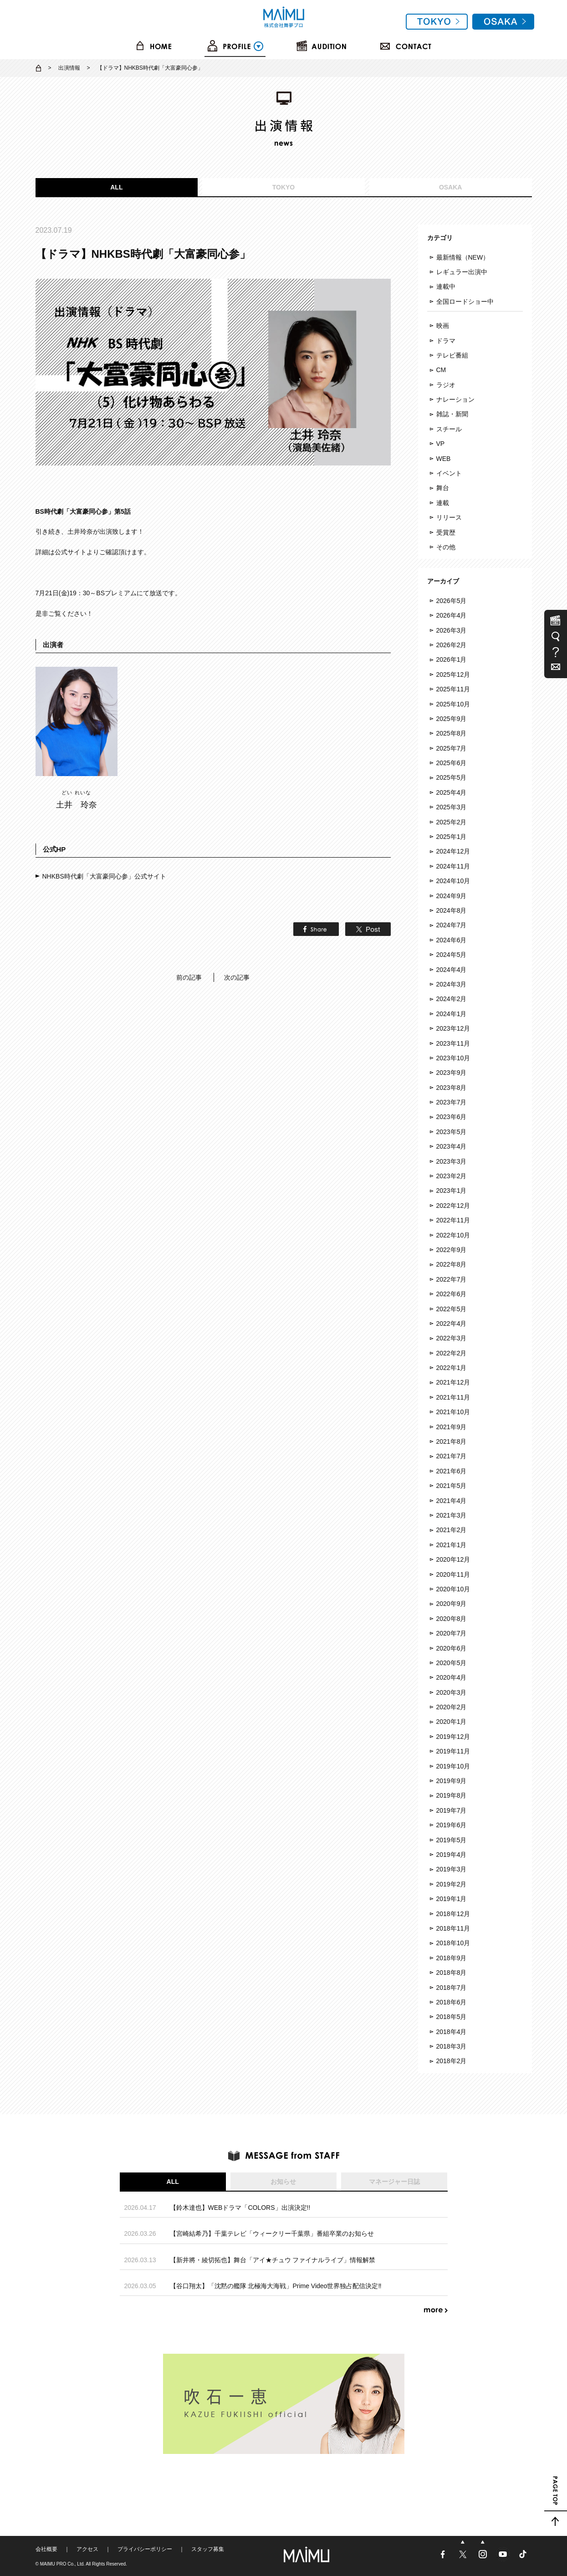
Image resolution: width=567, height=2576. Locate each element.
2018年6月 (451, 2002)
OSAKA (450, 187)
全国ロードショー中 (465, 301)
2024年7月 (451, 925)
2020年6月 (451, 1648)
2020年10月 (453, 1589)
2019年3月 (451, 1869)
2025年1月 (451, 836)
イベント (449, 473)
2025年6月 (451, 763)
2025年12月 (453, 674)
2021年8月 (451, 1441)
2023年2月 (451, 1176)
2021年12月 (453, 1382)
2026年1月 (451, 659)
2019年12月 (453, 1736)
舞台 (442, 487)
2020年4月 (451, 1677)
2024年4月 (451, 969)
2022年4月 (451, 1323)
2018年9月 (451, 1958)
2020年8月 (451, 1618)
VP (440, 443)
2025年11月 (453, 689)
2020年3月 (451, 1692)
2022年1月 (451, 1367)
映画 (442, 325)
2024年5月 (451, 954)
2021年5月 (451, 1485)
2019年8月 (451, 1795)
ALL (116, 187)
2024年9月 (451, 896)
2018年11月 (453, 1928)
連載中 (445, 286)
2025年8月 (451, 733)
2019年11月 (453, 1751)
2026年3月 (451, 630)
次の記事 (237, 977)
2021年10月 (453, 1412)
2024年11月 (453, 866)
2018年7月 (451, 1987)
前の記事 (189, 977)
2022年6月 (451, 1294)
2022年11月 (453, 1220)
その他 (445, 547)
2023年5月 (451, 1131)
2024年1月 (451, 1013)
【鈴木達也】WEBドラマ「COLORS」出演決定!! (240, 2207)
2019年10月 (453, 1766)
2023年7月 (451, 1102)
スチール (449, 429)
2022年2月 (451, 1353)
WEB (443, 458)
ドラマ (445, 340)
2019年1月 (451, 1898)
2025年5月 (451, 777)
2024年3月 (451, 984)
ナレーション (455, 399)
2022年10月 (453, 1235)
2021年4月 (451, 1500)
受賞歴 (445, 532)
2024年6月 (451, 940)
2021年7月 (451, 1456)
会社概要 (46, 2549)
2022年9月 (451, 1249)
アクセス (87, 2549)
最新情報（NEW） (463, 257)
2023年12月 (453, 1028)
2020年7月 (451, 1633)
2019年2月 (451, 1884)
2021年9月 (451, 1427)
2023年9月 (451, 1072)
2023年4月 (451, 1146)
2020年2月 (451, 1707)
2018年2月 (451, 2061)
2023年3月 (451, 1161)
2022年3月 (451, 1338)
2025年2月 (451, 822)
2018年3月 (451, 2046)
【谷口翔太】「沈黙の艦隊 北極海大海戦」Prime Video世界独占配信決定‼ (276, 2286)
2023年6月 (451, 1116)
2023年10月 (453, 1058)
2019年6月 (451, 1825)
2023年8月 (451, 1087)
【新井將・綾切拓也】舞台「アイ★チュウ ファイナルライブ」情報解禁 (273, 2260)
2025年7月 (451, 748)
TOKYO (283, 187)
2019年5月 (451, 1840)
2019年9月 (451, 1780)
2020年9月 (451, 1603)
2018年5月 (451, 2016)
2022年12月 (453, 1205)
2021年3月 (451, 1515)
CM (441, 369)
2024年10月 (453, 880)
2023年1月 (451, 1190)
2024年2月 (451, 998)
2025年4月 (451, 792)
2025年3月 (451, 807)
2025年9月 (451, 718)
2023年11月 (453, 1043)
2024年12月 (453, 851)
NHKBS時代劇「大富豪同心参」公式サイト (104, 876)
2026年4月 (451, 615)
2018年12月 (453, 1913)
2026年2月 (451, 645)
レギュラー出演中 (461, 272)
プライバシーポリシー (144, 2549)
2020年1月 (451, 1721)
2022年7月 (451, 1279)
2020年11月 (453, 1574)
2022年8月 (451, 1264)
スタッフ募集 (207, 2549)
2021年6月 (451, 1471)
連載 (442, 502)
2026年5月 (451, 600)
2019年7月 (451, 1810)
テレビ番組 (452, 355)
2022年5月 (451, 1309)
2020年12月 (453, 1559)
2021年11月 (453, 1397)
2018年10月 (453, 1943)
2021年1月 (451, 1545)
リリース (449, 517)
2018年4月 (451, 2031)
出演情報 (69, 68)
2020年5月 (451, 1662)
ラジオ (445, 384)
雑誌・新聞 (452, 414)
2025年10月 (453, 704)
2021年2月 (451, 1529)
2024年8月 (451, 910)
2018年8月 (451, 1972)
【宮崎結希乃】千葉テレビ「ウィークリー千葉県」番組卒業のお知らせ (272, 2233)
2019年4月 (451, 1854)
